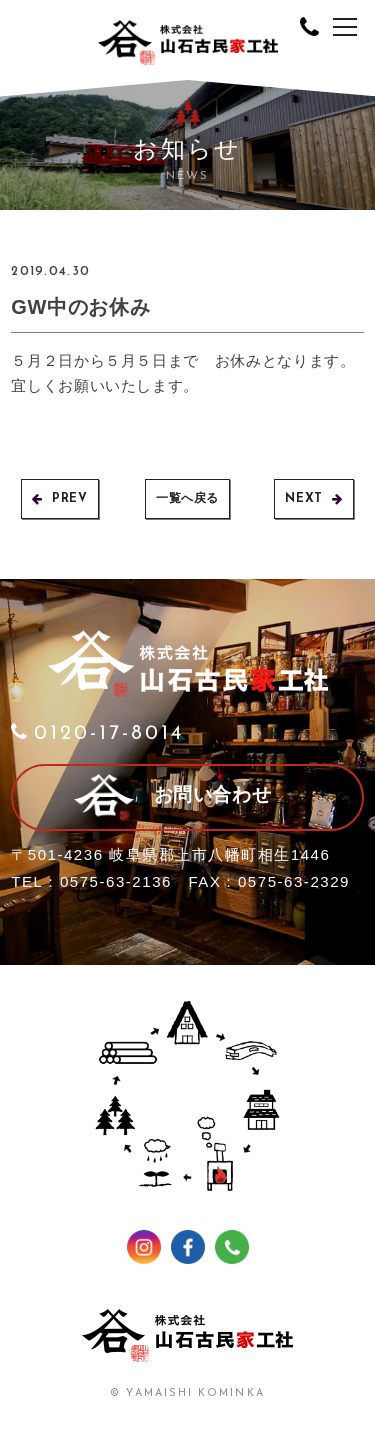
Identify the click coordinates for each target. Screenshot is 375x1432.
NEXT (313, 499)
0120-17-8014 (97, 734)
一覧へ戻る (187, 499)
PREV (59, 499)
